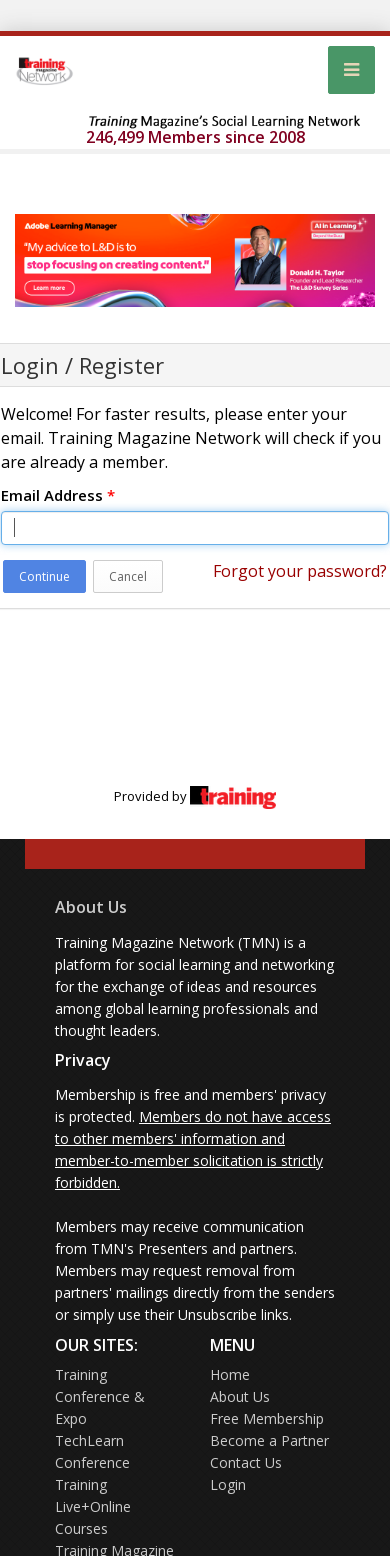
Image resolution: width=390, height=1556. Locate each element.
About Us (91, 907)
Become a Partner (269, 1440)
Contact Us (246, 1462)
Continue (44, 576)
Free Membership (267, 1418)
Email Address (58, 495)
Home (230, 1374)
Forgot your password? (300, 571)
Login (228, 1484)
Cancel (128, 576)
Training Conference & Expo (100, 1396)
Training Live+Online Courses (93, 1506)
